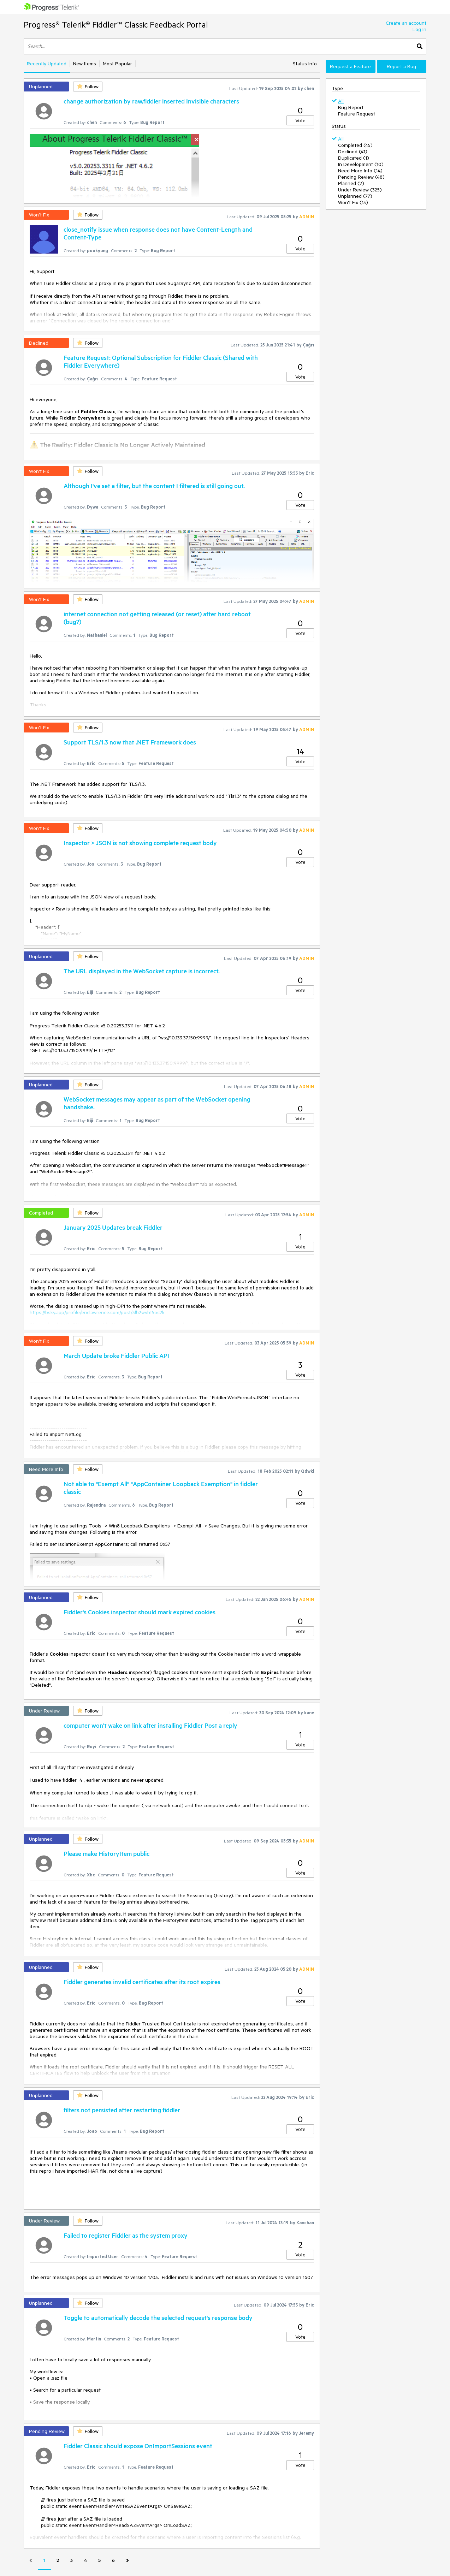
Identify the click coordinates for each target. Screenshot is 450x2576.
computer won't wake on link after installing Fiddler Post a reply (150, 1725)
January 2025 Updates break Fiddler (113, 1227)
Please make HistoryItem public (106, 1853)
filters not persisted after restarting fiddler (122, 2110)
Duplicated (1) (353, 158)
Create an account (406, 23)
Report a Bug (401, 66)
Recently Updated (46, 63)
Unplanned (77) (355, 196)
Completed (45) (355, 145)
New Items (84, 63)
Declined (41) (352, 151)
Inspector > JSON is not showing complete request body (140, 843)
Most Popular (117, 63)
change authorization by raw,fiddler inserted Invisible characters (151, 101)
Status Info (305, 63)
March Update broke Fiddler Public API (116, 1355)
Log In (419, 29)
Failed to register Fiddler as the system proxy (126, 2235)
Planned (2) (351, 183)
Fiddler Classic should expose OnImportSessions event (138, 2446)
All (341, 101)
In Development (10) (361, 164)
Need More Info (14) (360, 170)
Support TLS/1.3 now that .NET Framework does (130, 742)
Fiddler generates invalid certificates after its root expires (142, 1982)
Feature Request (356, 114)
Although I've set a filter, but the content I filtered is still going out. (154, 485)
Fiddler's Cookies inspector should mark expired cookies (139, 1612)
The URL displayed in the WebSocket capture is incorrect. (142, 971)
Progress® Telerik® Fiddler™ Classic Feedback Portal (116, 24)
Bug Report (350, 107)
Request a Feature (350, 66)
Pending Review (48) (361, 177)
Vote (300, 120)
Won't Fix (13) (353, 202)
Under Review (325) (360, 189)
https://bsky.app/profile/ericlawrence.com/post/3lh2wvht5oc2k (97, 1312)
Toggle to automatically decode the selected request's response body (158, 2317)
